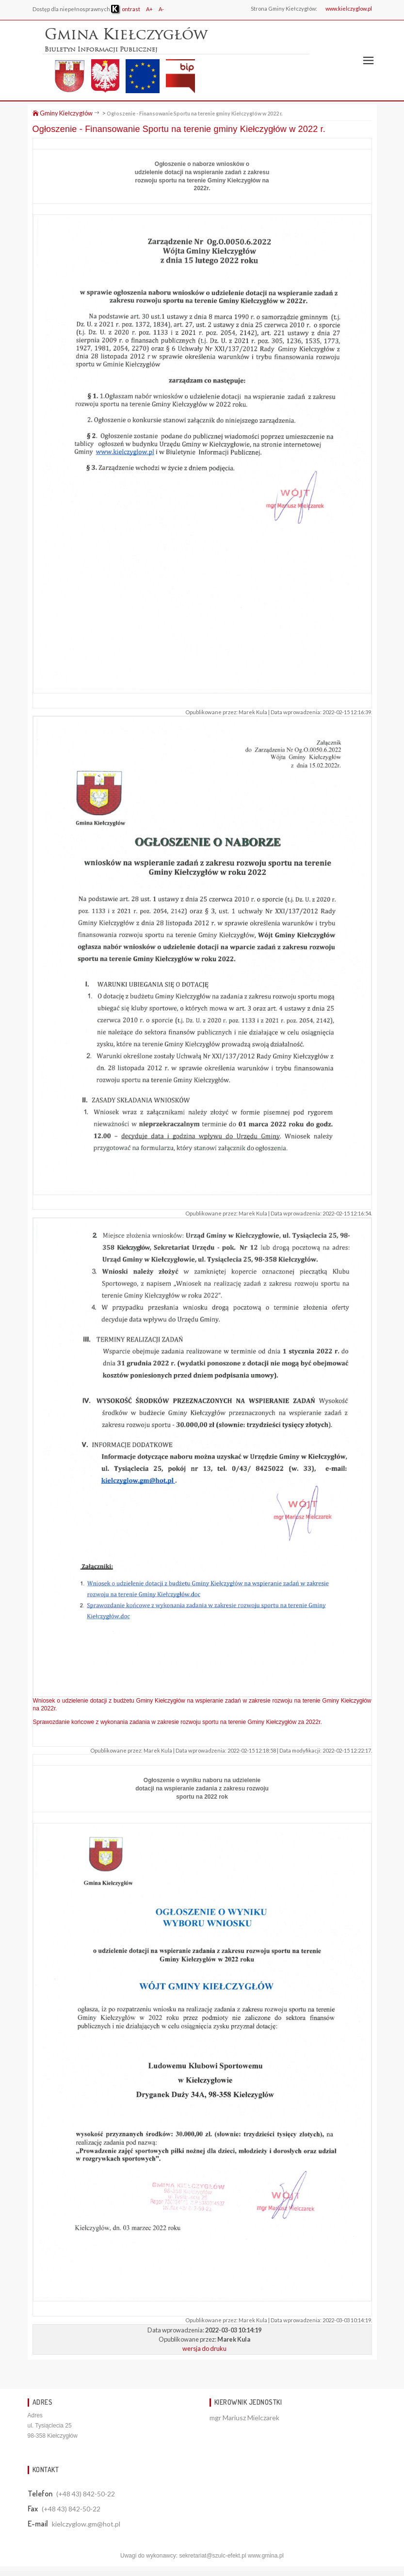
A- (161, 9)
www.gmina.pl (266, 2555)
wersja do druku (204, 2348)
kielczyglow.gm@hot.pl (86, 2524)
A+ (149, 9)
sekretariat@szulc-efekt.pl (212, 2555)
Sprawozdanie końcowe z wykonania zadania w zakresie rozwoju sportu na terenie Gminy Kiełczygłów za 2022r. (177, 1722)
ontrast (125, 9)
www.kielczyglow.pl (348, 8)
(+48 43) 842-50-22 (85, 2494)
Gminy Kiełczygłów (62, 113)
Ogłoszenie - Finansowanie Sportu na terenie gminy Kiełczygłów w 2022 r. (194, 113)
